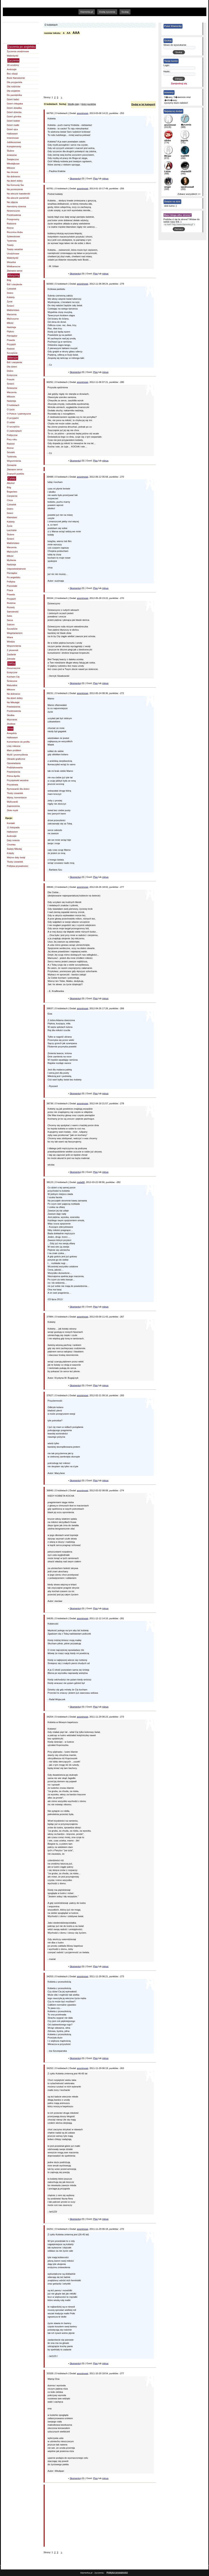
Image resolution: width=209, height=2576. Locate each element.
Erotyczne (12, 375)
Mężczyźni (12, 551)
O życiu (11, 409)
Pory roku (12, 439)
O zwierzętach (14, 431)
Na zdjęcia (12, 202)
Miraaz (167, 156)
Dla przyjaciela (14, 82)
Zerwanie (12, 465)
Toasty (10, 245)
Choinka (11, 844)
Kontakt (11, 823)
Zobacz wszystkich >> (189, 194)
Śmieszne (12, 388)
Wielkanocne (13, 266)
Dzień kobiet (13, 121)
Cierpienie (12, 496)
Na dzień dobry (15, 181)
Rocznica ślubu (15, 232)
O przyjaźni (13, 418)
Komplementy (14, 146)
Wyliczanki (12, 802)
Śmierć (10, 306)
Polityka (11, 581)
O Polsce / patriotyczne (19, 414)
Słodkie (11, 715)
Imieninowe (13, 138)
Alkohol (11, 483)
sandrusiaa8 (187, 187)
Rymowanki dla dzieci (18, 789)
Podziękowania (15, 767)
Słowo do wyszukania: (175, 45)
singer (167, 187)
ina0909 (185, 156)
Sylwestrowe (13, 236)
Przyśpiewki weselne (18, 780)
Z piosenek (12, 650)
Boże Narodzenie (16, 78)
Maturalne (12, 685)
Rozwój (11, 607)
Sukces (11, 624)
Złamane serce (14, 270)
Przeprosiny (13, 219)
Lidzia (167, 171)
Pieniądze (12, 336)
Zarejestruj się (179, 83)
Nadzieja (11, 327)
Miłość (10, 323)
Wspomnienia (14, 461)
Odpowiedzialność (16, 569)
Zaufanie (11, 654)
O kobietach (13, 405)
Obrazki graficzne (16, 759)
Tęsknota (12, 241)
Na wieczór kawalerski (18, 193)
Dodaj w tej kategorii (143, 104)
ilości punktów (88, 104)
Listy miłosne (14, 746)
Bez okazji (12, 73)
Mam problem (14, 750)
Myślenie (11, 560)
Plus (95, 178)
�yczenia (186, 124)
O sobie (11, 422)
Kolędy (10, 853)
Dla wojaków (13, 91)
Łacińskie (12, 530)
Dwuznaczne (13, 668)
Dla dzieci (12, 366)
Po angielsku (13, 577)
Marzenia (12, 314)
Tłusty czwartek (15, 793)
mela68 (81, 1182)
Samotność (13, 611)
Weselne (11, 262)
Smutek (11, 452)
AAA (76, 32)
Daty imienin (13, 840)
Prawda (11, 340)
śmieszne (12, 155)
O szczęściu (13, 426)
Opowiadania (14, 763)
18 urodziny (13, 65)
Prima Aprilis (13, 776)
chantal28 (186, 171)
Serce (10, 620)
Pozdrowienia (14, 215)
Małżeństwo (13, 310)
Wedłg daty (73, 104)
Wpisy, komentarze (17, 797)
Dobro (10, 293)
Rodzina (11, 603)
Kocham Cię (13, 676)
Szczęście (12, 353)
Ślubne (10, 151)
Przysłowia (12, 784)
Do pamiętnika (14, 95)
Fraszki (10, 379)
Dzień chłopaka (15, 103)
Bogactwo (12, 491)
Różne (10, 228)
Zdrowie (11, 659)
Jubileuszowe (14, 142)
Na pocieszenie (15, 189)
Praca (10, 590)
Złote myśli (12, 810)
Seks (9, 616)
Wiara (10, 637)
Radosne (11, 223)
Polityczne (12, 435)
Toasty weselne (15, 249)
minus (105, 178)
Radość (11, 348)
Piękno (10, 331)
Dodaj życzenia (107, 12)
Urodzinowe (13, 253)
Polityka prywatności (17, 866)
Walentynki (12, 55)
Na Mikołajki (13, 702)
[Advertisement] (82, 18)
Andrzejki (12, 69)
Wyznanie (12, 719)
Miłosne (11, 168)
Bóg (9, 280)
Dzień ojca (12, 129)
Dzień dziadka (14, 108)
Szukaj (125, 12)
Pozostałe (12, 586)
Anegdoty (12, 733)
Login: (167, 65)
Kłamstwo (12, 517)
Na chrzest (12, 172)
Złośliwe (11, 724)
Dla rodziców (13, 86)
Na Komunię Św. (15, 185)
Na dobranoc (13, 176)
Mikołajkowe (13, 163)
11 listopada (13, 827)
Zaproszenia (13, 806)
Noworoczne (13, 211)
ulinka (167, 140)
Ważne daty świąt (16, 857)
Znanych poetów (15, 473)
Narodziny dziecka (16, 206)
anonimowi (82, 113)
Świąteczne (13, 159)
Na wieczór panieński (18, 198)
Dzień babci (13, 99)
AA (69, 32)
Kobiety (11, 297)
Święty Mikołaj (14, 849)
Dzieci (10, 513)
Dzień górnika (14, 116)
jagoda (184, 140)
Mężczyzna (13, 318)
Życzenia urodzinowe (18, 51)
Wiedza (11, 641)
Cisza (10, 500)
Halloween (12, 133)
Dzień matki (13, 125)
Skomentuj (75, 178)
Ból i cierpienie (14, 284)
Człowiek (11, 288)
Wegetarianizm (15, 633)
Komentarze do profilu (18, 742)
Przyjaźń (11, 344)
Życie (10, 301)
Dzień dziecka (14, 112)
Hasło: (167, 71)
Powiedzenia (13, 706)
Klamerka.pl (87, 12)
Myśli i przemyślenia (17, 754)
